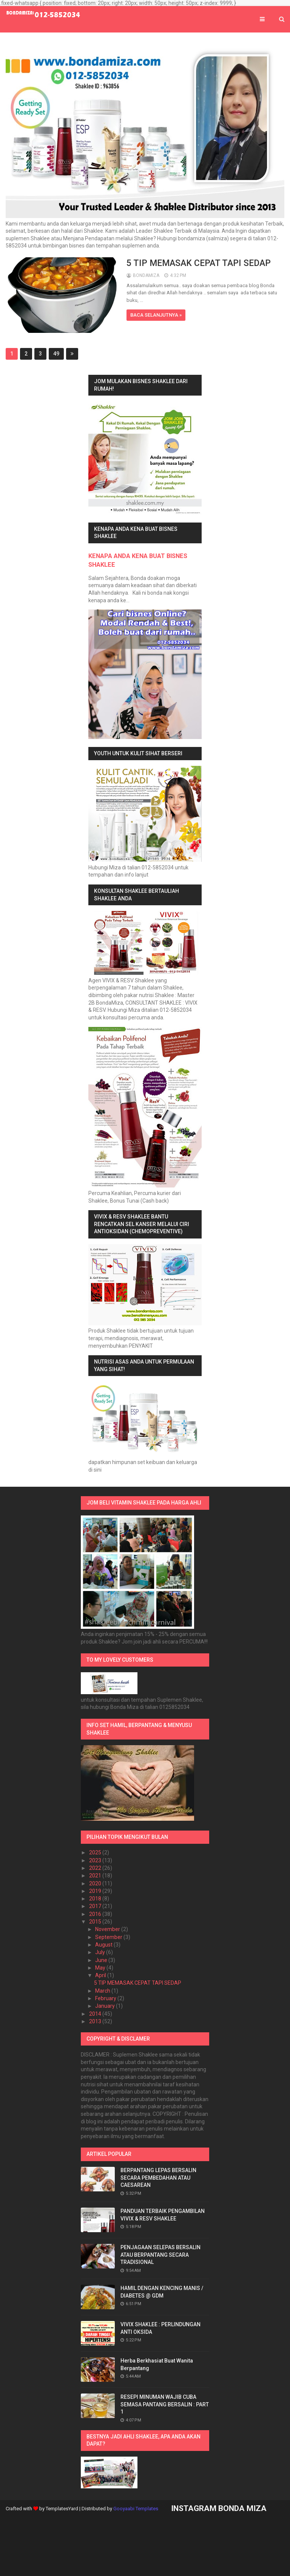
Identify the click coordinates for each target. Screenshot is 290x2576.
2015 (95, 1922)
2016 (95, 1914)
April (101, 1975)
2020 (95, 1883)
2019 (95, 1891)
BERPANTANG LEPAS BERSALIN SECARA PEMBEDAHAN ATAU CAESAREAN (158, 2177)
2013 (95, 2021)
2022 (95, 1868)
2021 (95, 1875)
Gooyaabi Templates (135, 2508)
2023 (95, 1860)
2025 (95, 1852)
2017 (95, 1906)
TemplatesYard (62, 2508)
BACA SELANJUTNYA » (156, 315)
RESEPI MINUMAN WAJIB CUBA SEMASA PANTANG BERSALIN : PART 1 (164, 2404)
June (101, 1960)
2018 (95, 1899)
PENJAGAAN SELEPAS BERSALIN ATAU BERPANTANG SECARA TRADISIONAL (160, 2254)
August (104, 1945)
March (103, 1991)
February (106, 1998)
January (105, 2006)
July (100, 1952)
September (109, 1937)
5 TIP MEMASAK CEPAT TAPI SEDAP (198, 263)
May (100, 1968)
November (108, 1929)
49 (56, 354)
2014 (95, 2014)
